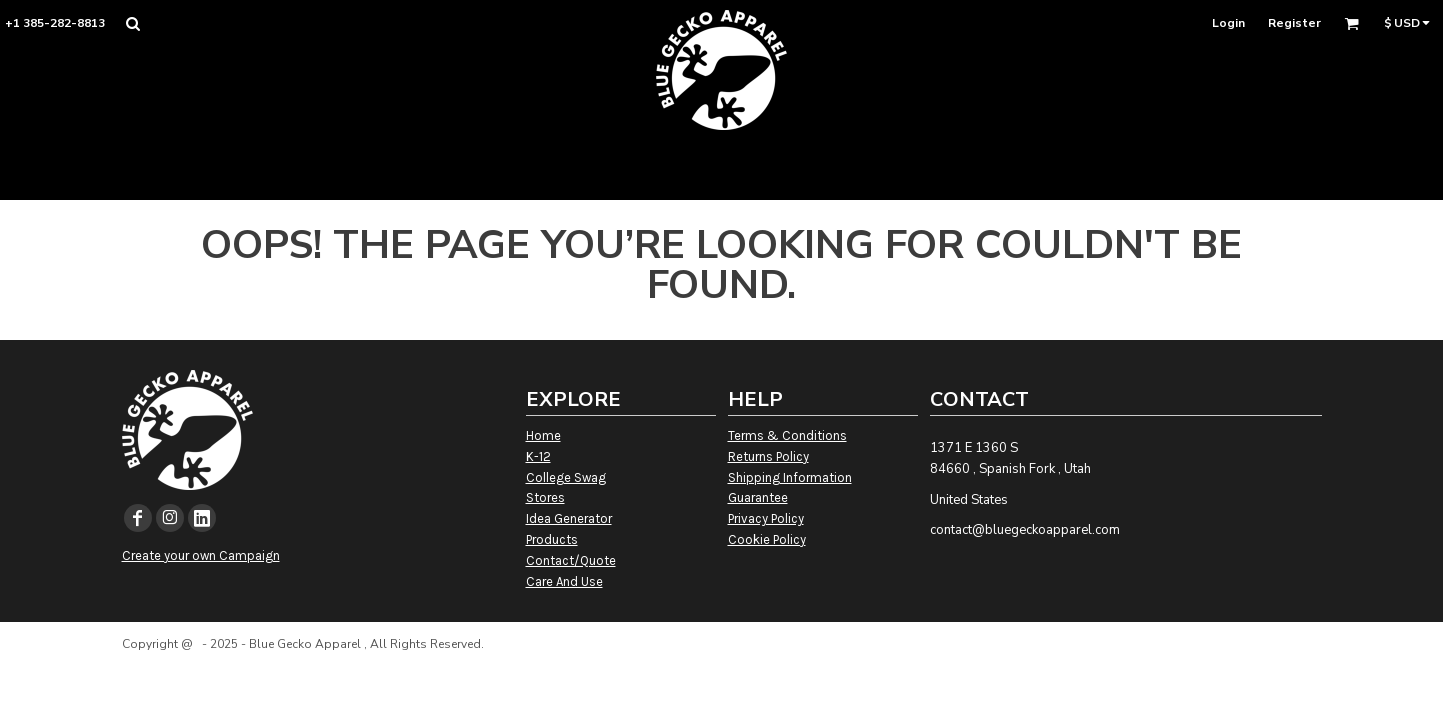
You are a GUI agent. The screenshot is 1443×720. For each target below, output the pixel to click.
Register (1294, 23)
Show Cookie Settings (722, 669)
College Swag (566, 477)
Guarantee (758, 497)
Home (543, 435)
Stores (545, 497)
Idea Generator (569, 518)
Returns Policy (768, 456)
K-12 (538, 456)
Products (552, 539)
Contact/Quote (571, 560)
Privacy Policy (766, 518)
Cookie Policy (767, 539)
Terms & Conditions (787, 435)
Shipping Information (790, 477)
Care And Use (564, 581)
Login (1228, 23)
